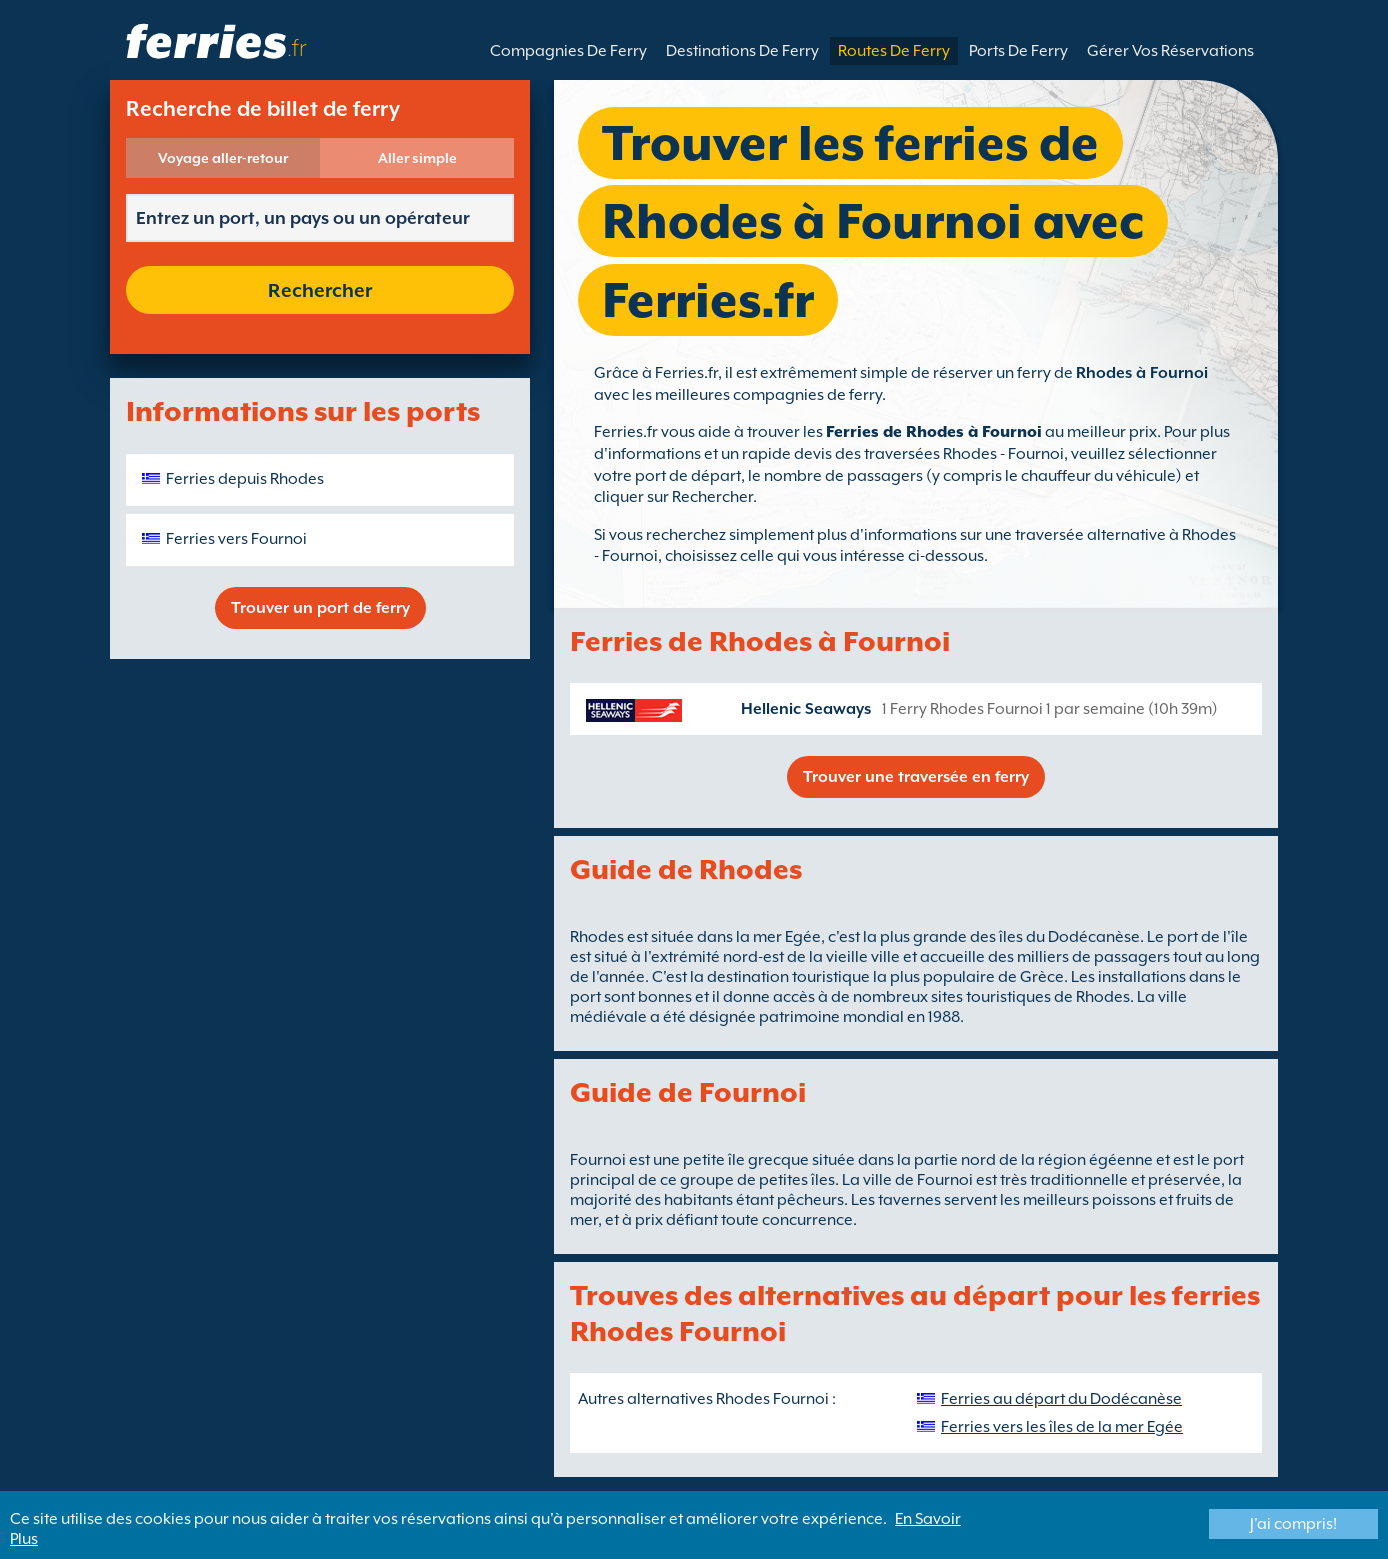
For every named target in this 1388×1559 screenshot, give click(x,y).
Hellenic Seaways (806, 709)
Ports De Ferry (1018, 51)
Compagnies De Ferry (568, 51)
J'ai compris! (1293, 1524)
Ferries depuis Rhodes (245, 479)
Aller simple (417, 158)
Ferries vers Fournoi (236, 539)
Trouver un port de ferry (320, 608)
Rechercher (320, 290)
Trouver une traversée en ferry (916, 777)
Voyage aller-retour (223, 158)
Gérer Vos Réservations (1170, 51)
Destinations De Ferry (742, 51)
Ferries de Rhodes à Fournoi (934, 432)
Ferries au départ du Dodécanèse (1061, 1399)
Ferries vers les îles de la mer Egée (1062, 1427)
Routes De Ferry (894, 51)
